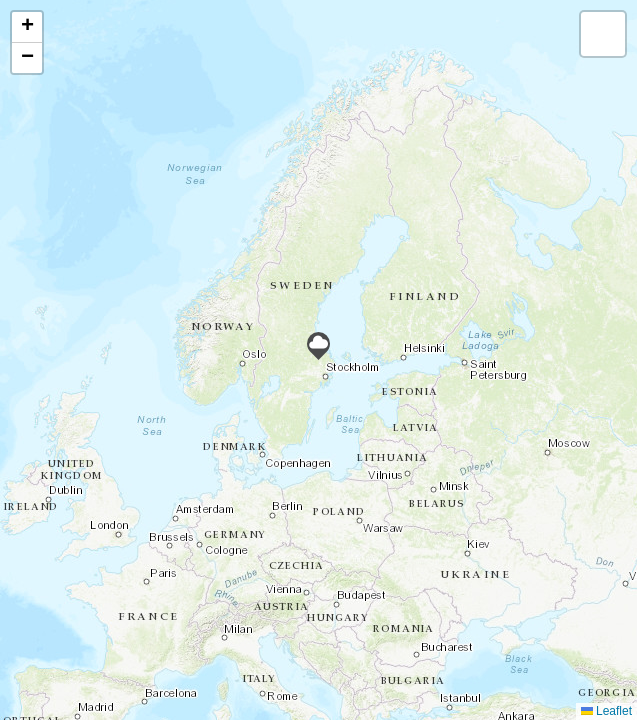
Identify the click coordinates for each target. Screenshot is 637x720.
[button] (318, 346)
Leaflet (606, 711)
